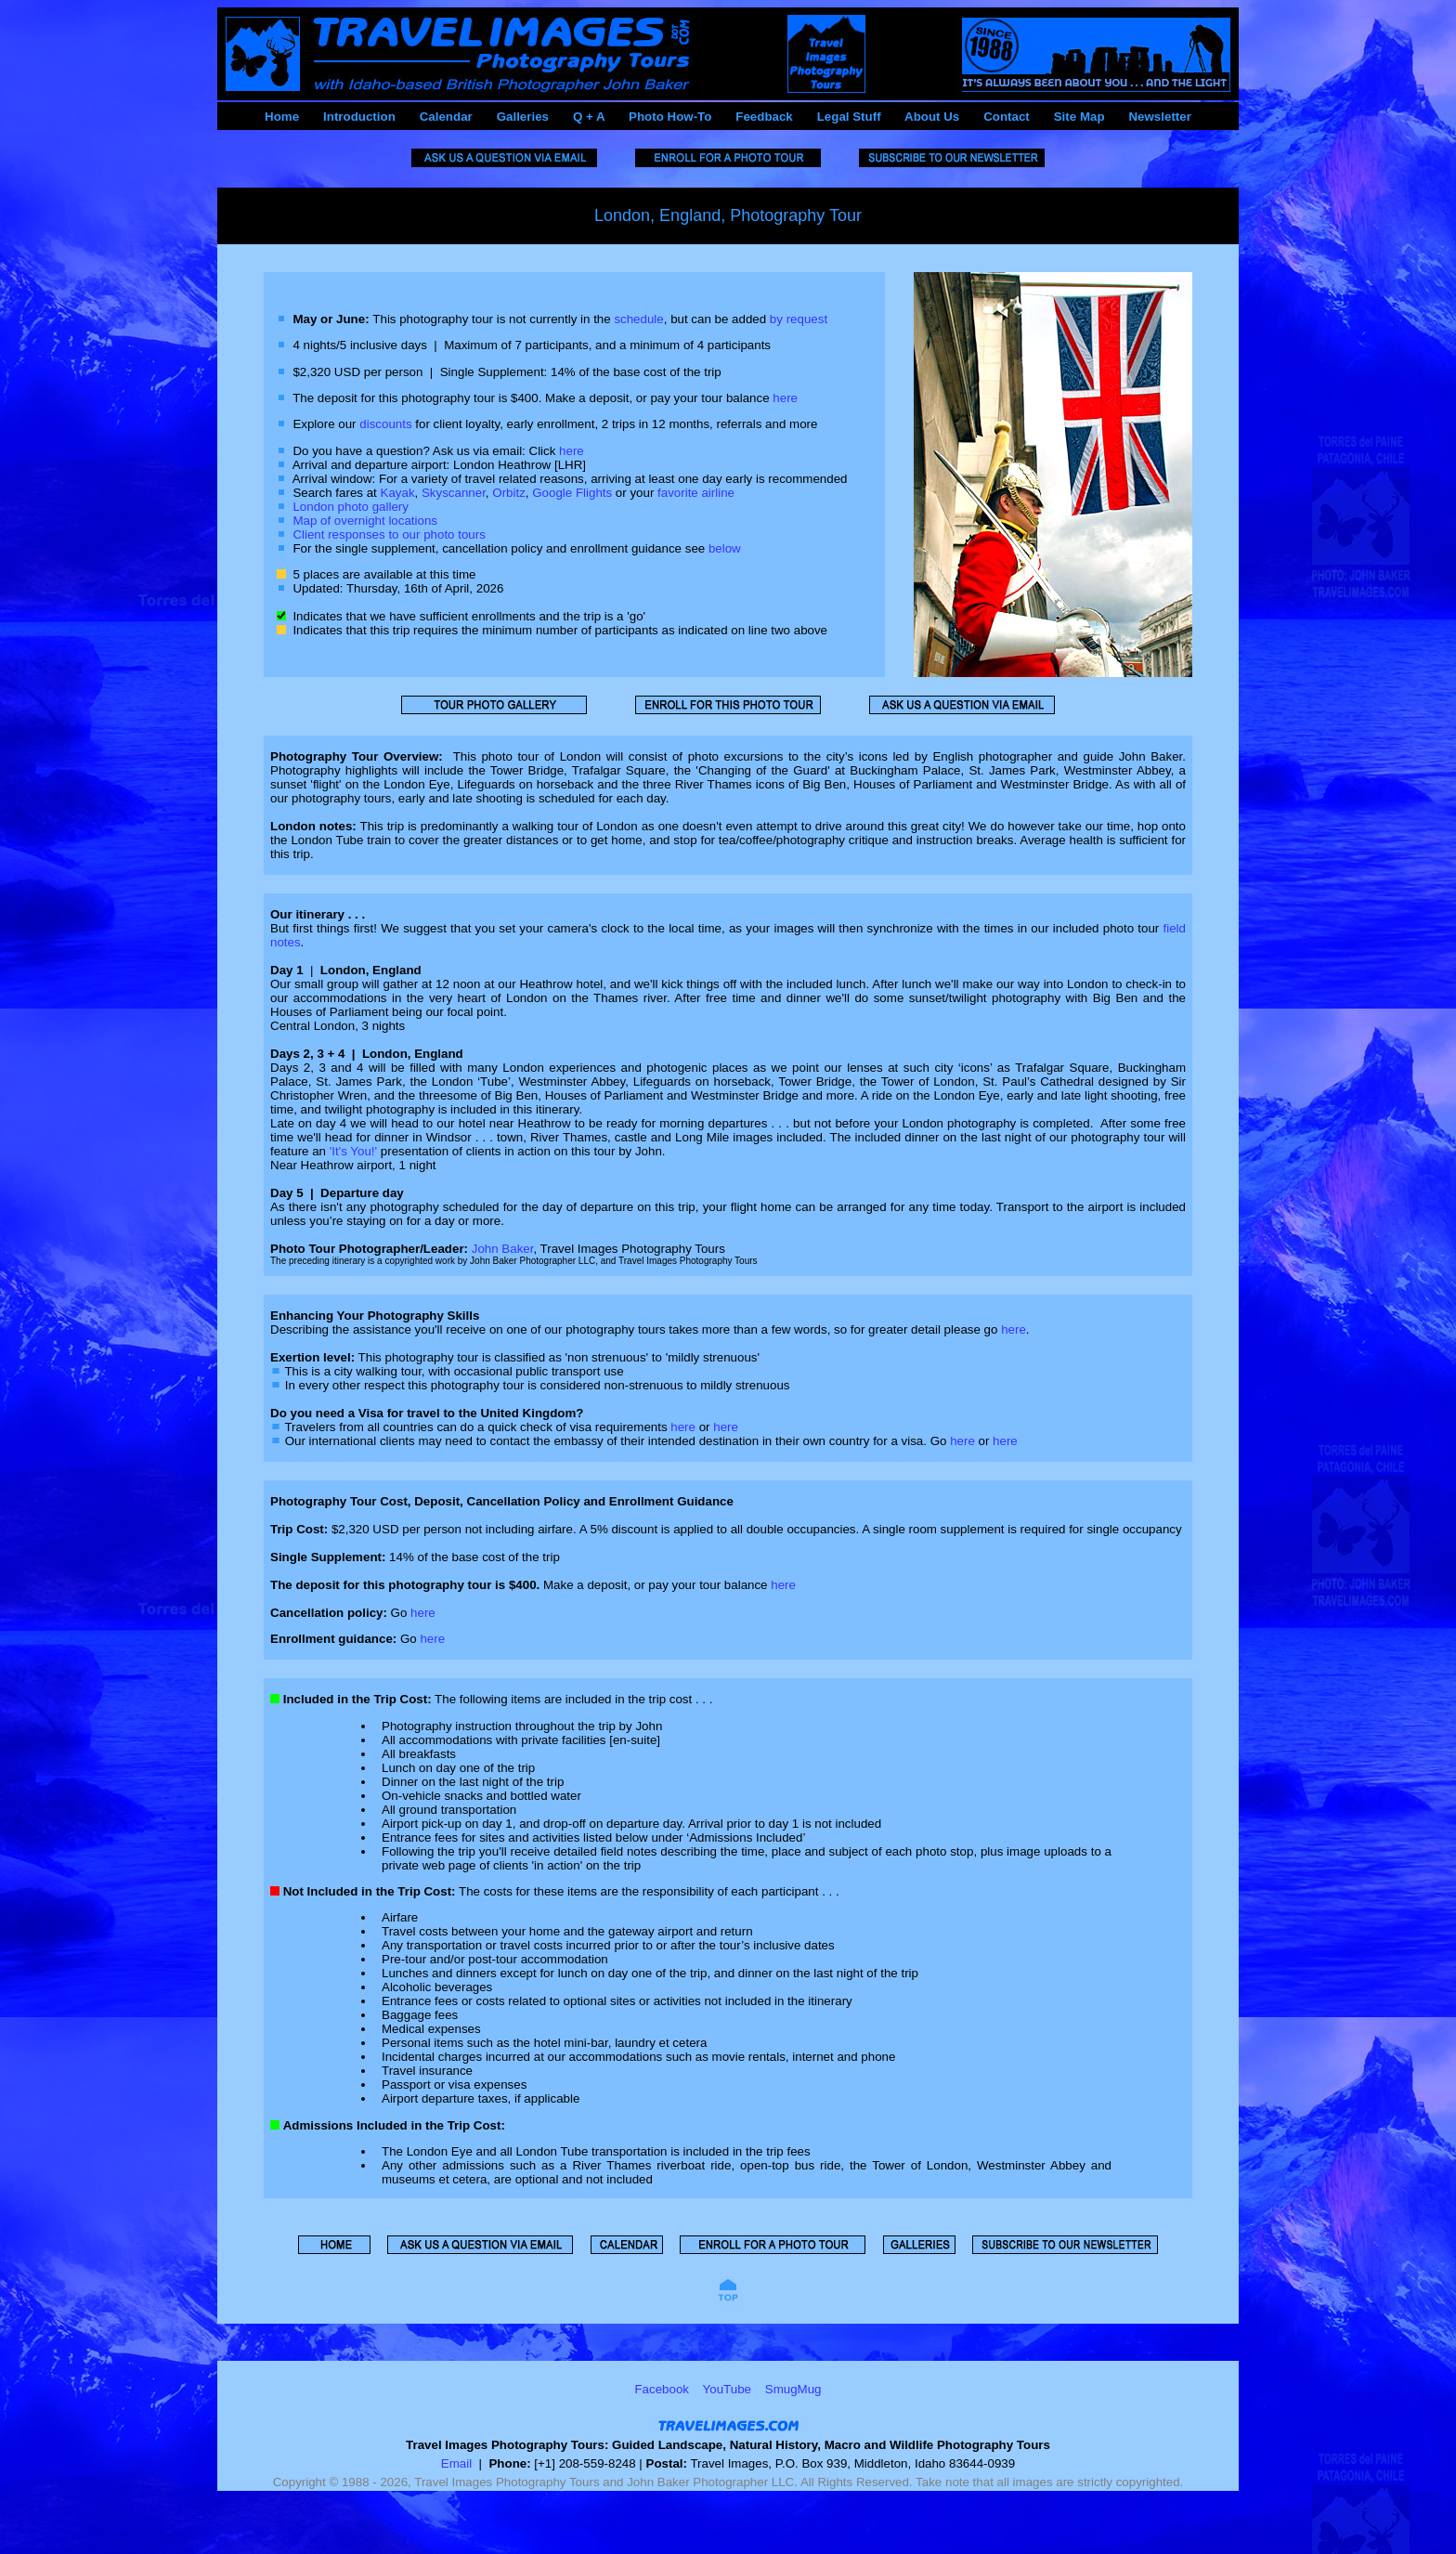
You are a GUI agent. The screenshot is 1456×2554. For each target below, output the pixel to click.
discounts (385, 424)
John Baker (503, 1249)
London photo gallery (350, 507)
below (724, 548)
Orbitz (509, 493)
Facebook (661, 2389)
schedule (638, 319)
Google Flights (572, 493)
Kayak (398, 493)
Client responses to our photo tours (388, 534)
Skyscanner (454, 493)
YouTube (727, 2389)
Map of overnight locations (364, 521)
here (785, 398)
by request (798, 319)
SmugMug (793, 2389)
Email (456, 2463)
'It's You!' (353, 1151)
